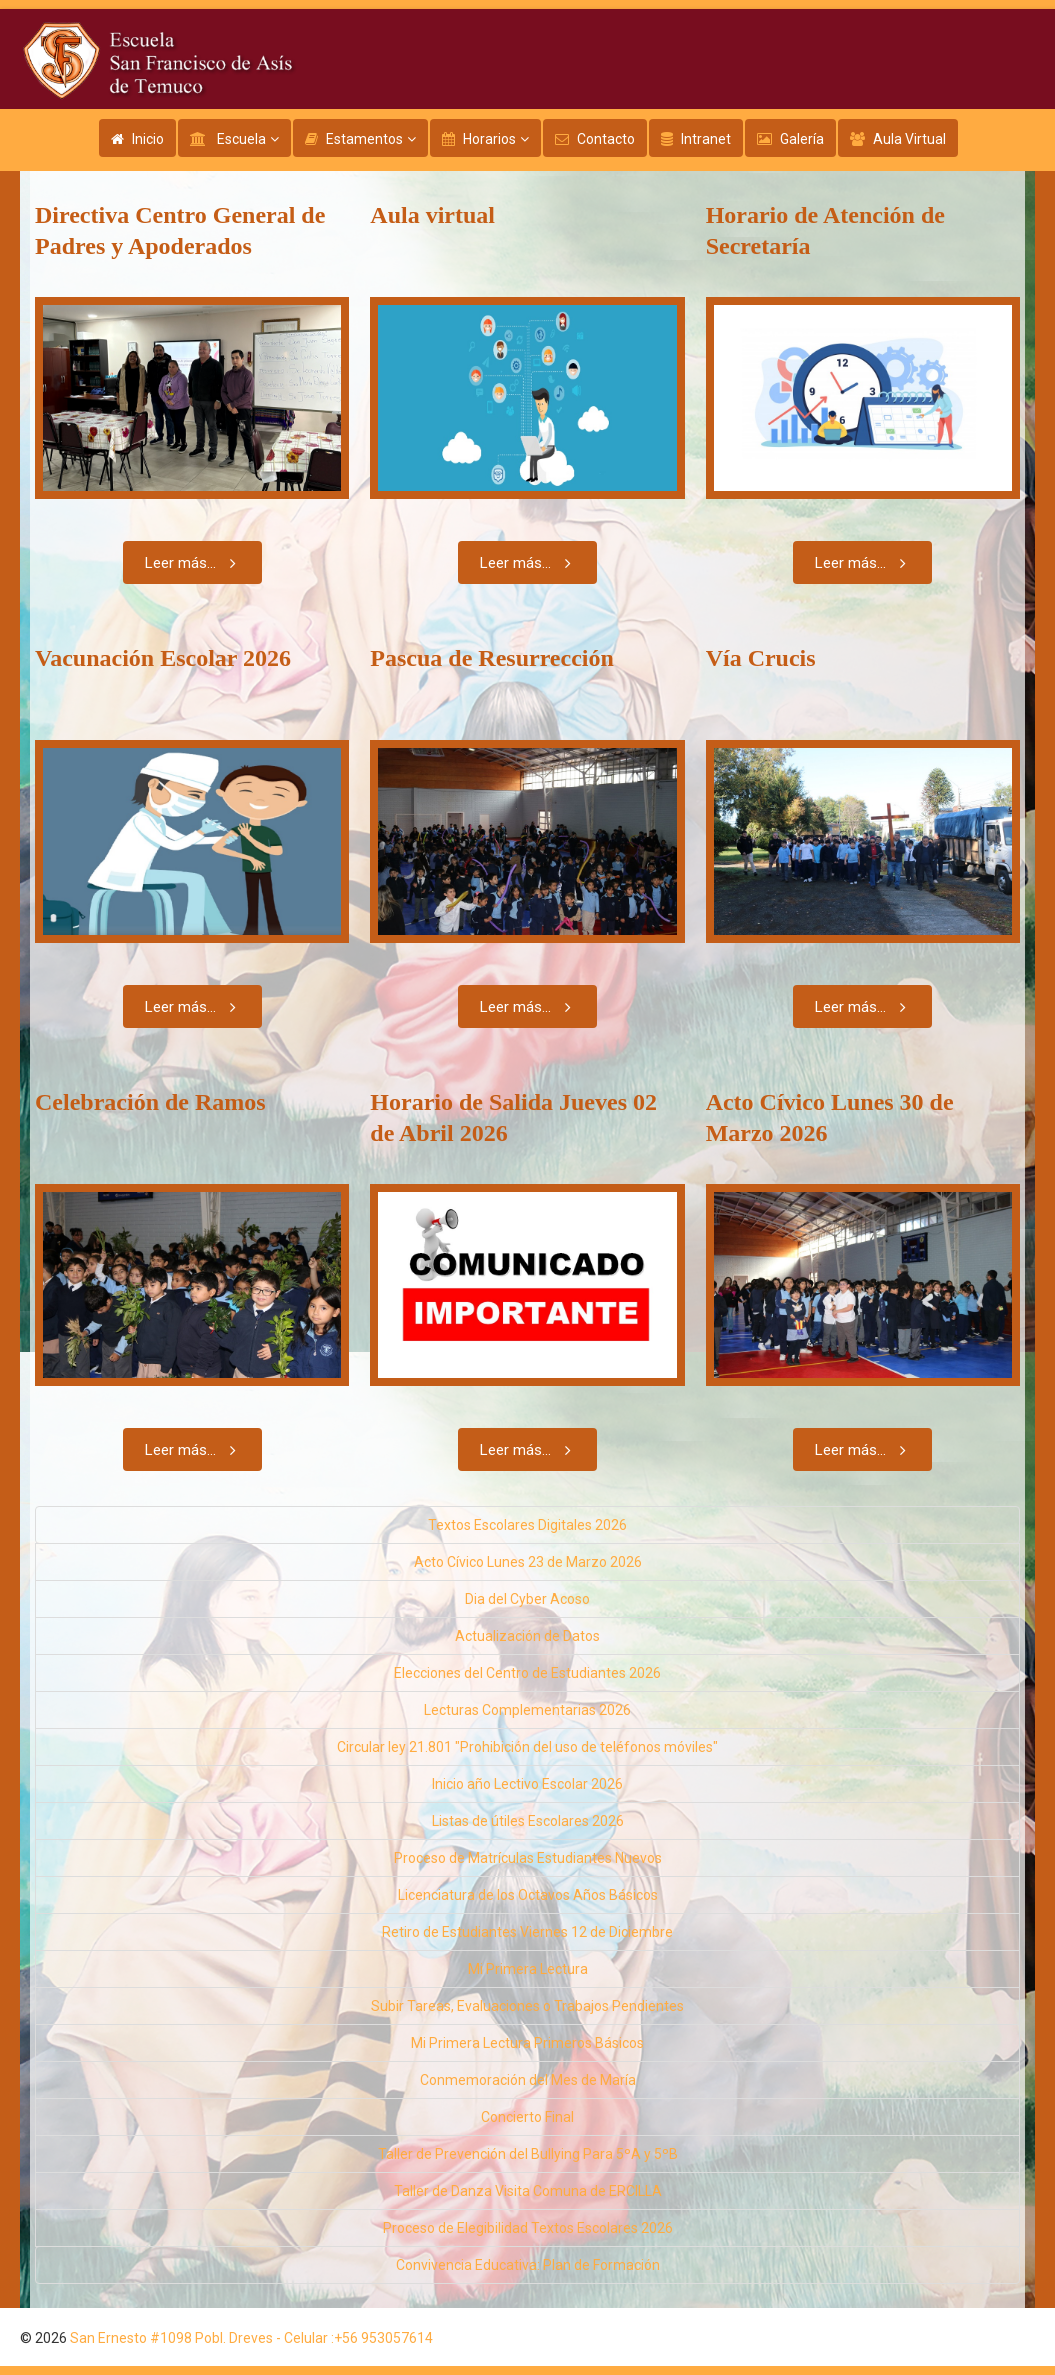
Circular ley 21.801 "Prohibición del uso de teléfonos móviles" (527, 1747)
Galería (802, 139)
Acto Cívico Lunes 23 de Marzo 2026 (528, 1562)
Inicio (148, 139)
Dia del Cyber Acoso (527, 1599)
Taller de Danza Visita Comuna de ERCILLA (528, 2191)
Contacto (606, 139)
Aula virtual (432, 215)
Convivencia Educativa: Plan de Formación (528, 2265)
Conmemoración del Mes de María (528, 2080)
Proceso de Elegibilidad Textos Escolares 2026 (528, 2228)
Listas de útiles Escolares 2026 (528, 1821)
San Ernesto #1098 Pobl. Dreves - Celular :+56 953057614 (251, 2338)
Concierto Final (527, 2117)
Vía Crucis (761, 658)
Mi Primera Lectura (528, 1969)
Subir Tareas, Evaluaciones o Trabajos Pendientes (527, 2006)
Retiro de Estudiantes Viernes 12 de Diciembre (527, 1932)
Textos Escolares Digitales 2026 (527, 1525)
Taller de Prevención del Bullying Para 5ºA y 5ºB (528, 2154)
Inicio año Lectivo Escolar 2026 (527, 1784)
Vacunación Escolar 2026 (163, 658)
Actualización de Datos (527, 1636)
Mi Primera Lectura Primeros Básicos (527, 2043)
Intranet (706, 139)
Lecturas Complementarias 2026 (527, 1710)
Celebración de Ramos (150, 1102)
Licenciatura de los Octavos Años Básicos (528, 1895)
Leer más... (194, 562)
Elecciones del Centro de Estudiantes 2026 (527, 1673)
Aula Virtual (909, 139)
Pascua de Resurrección (492, 658)
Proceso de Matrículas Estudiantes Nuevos (528, 1858)
